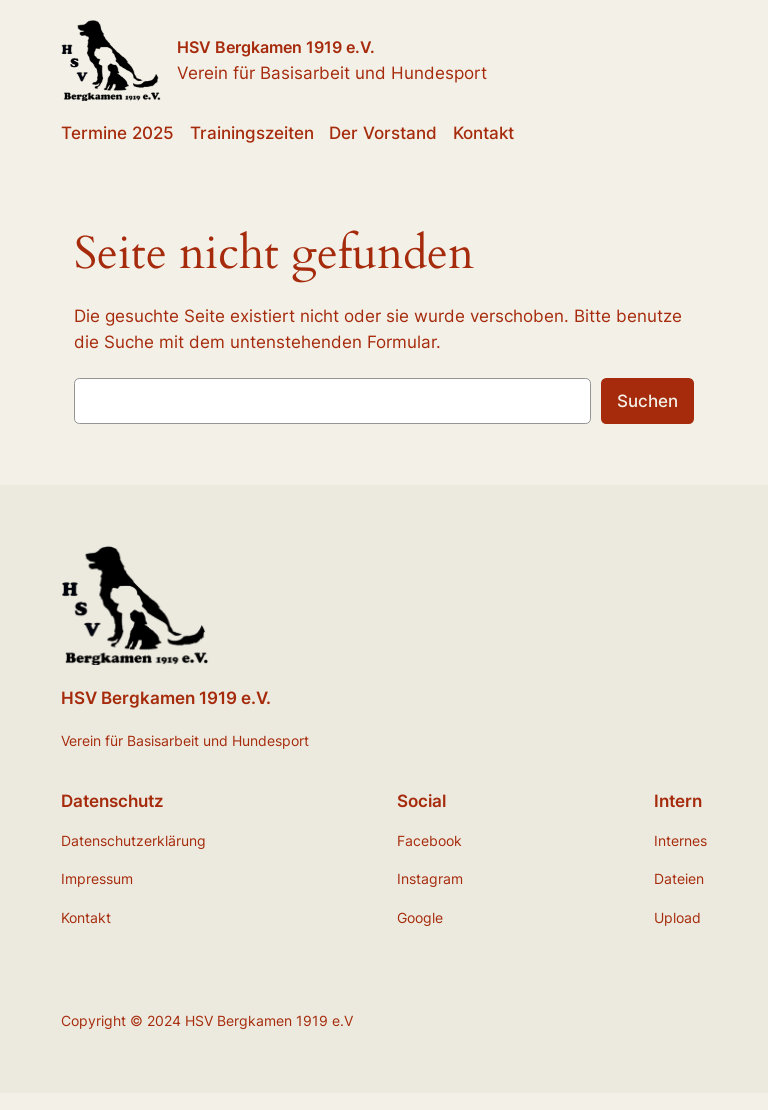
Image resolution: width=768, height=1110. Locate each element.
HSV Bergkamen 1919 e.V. (276, 47)
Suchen (647, 401)
